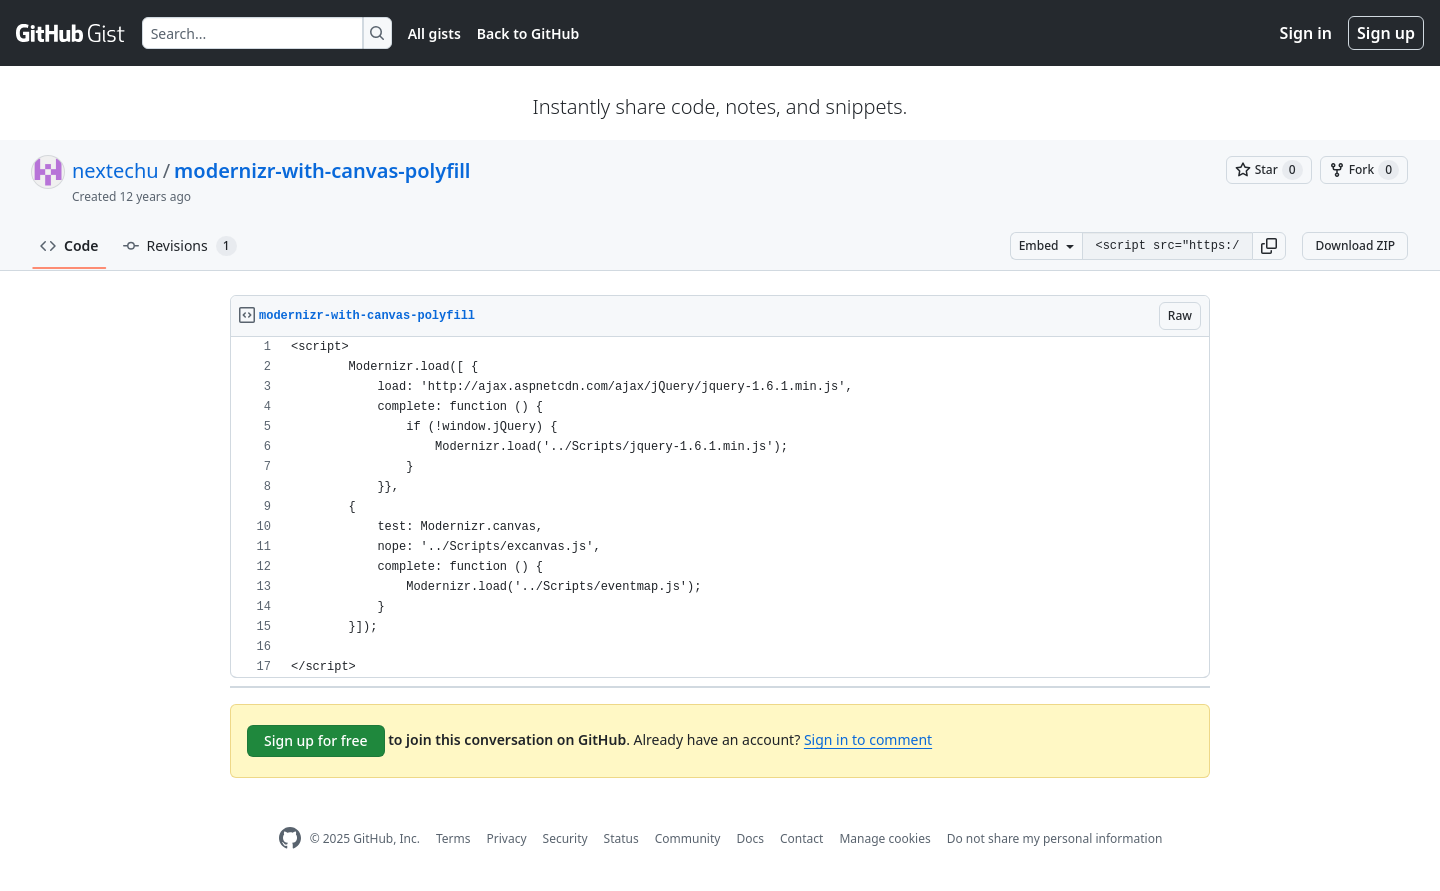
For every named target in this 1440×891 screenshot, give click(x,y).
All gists (434, 33)
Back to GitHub (528, 33)
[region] (720, 507)
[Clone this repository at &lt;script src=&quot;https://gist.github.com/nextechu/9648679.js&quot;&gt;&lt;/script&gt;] (1167, 246)
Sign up (1386, 33)
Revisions (180, 246)
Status (621, 838)
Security (565, 838)
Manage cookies (884, 838)
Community (688, 838)
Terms (453, 838)
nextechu (115, 170)
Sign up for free (316, 740)
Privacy (507, 838)
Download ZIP (1355, 245)
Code (69, 245)
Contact (801, 838)
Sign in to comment (868, 739)
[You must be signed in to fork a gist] (1364, 170)
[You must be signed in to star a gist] (1269, 170)
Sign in (1306, 33)
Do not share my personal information (1055, 838)
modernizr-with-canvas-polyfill (322, 170)
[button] (1269, 246)
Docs (750, 838)
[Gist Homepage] (71, 33)
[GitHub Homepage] (290, 838)
